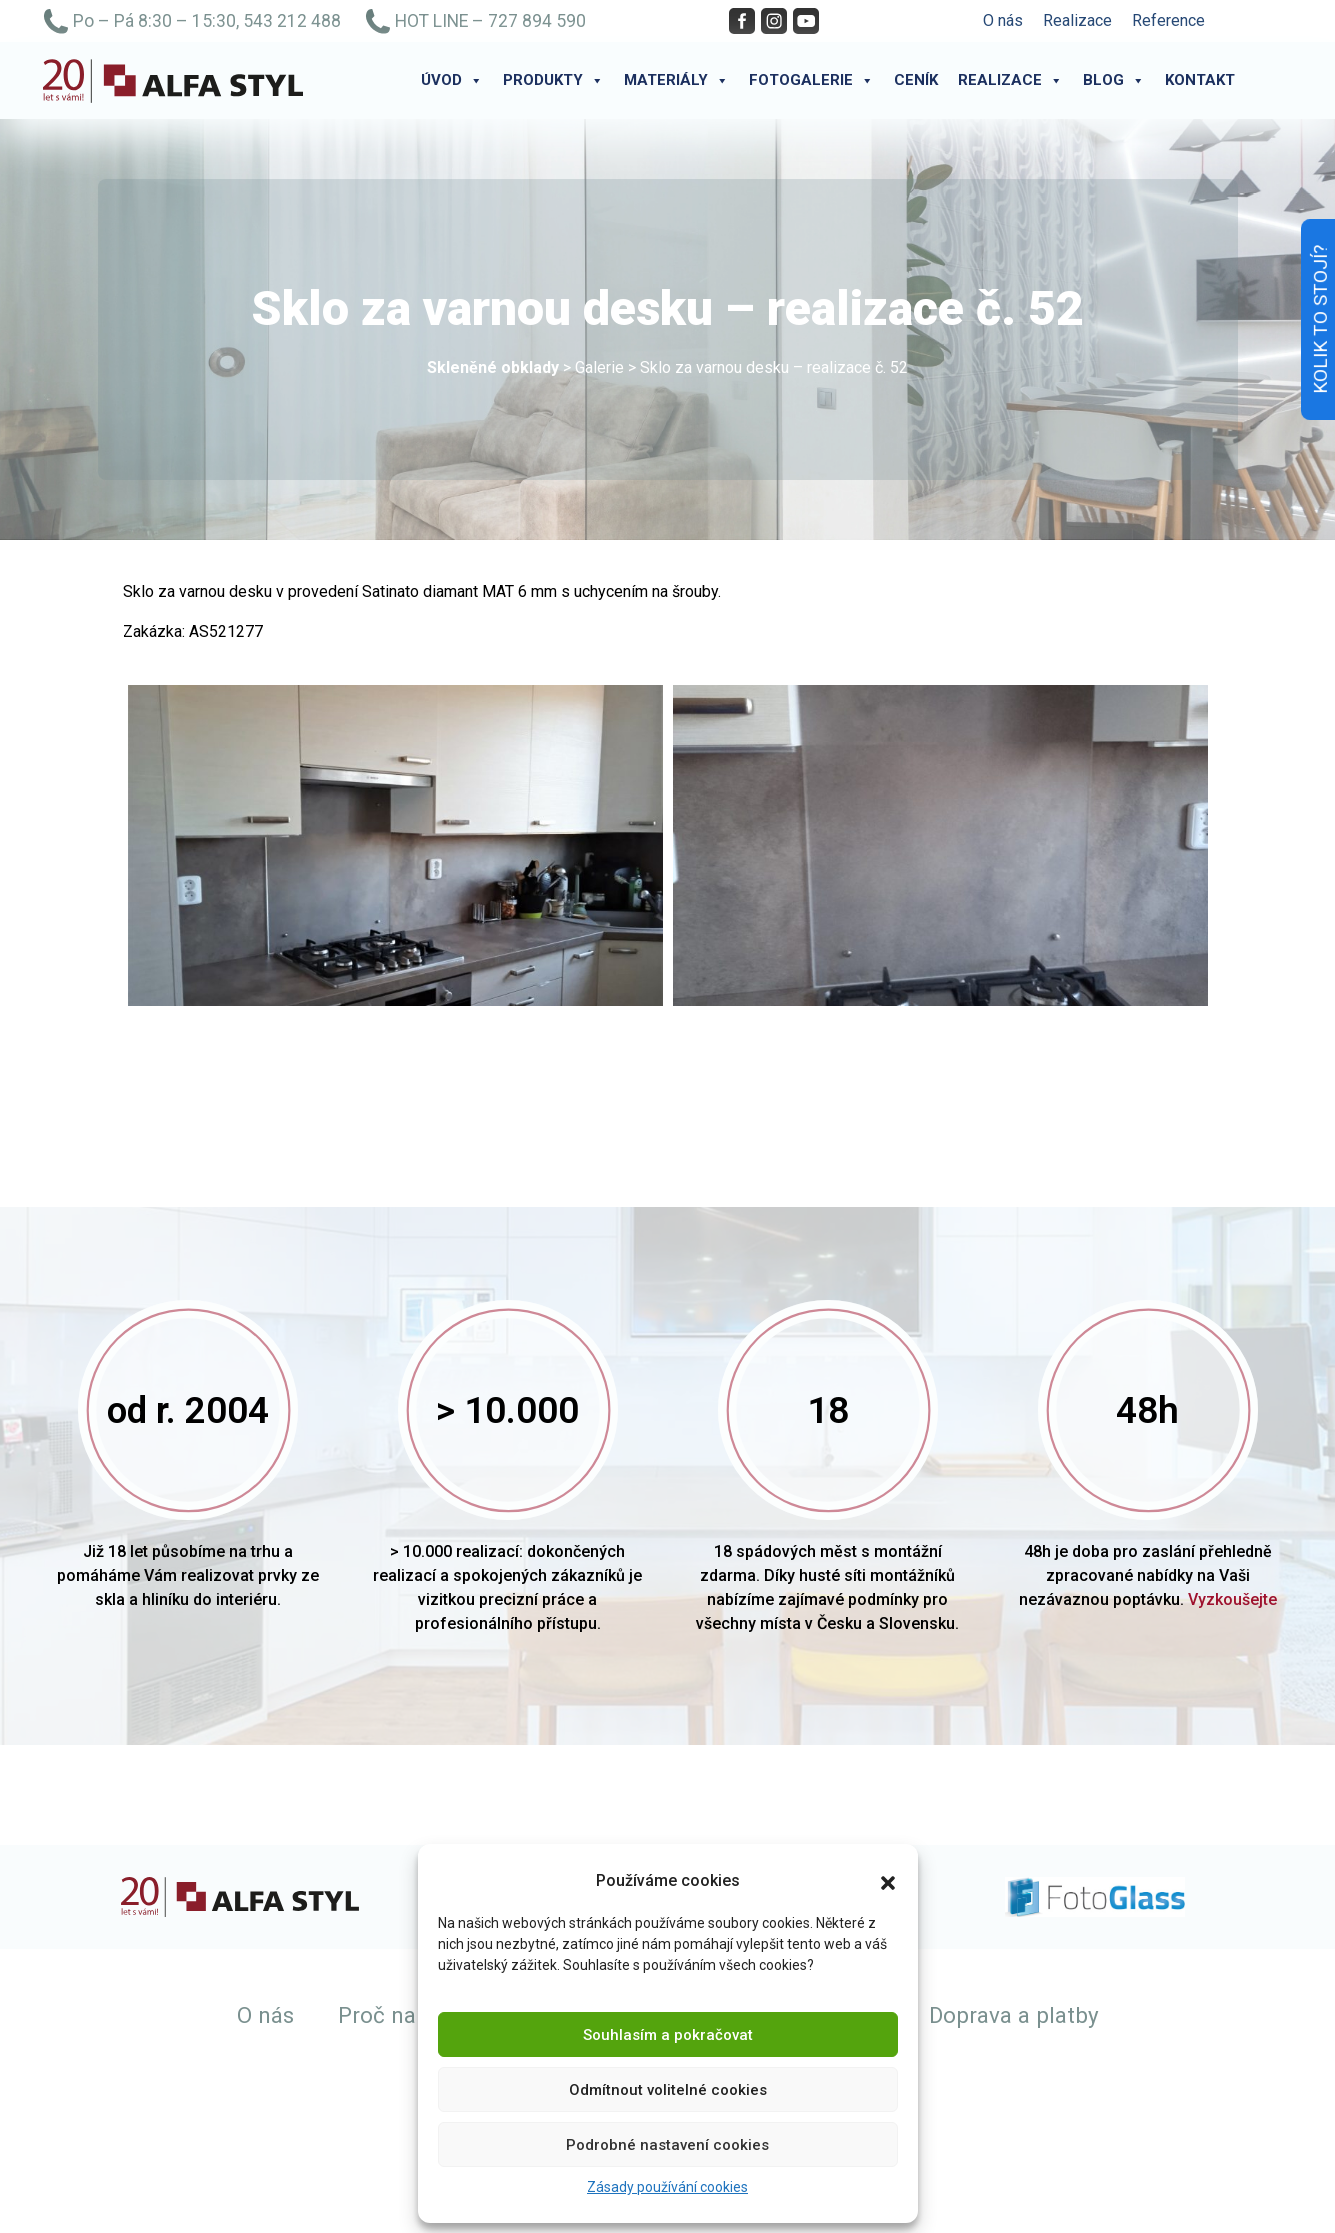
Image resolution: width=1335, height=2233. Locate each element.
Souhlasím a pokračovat (668, 2035)
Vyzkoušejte (1232, 1599)
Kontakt (1200, 80)
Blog (1114, 80)
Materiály (676, 80)
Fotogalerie (811, 80)
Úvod (452, 80)
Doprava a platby (1014, 2015)
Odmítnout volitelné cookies (668, 2090)
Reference (1168, 20)
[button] (888, 1881)
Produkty (553, 80)
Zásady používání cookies (667, 2187)
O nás (1003, 20)
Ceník (916, 80)
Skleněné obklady (493, 367)
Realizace (1077, 20)
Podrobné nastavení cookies (667, 2145)
